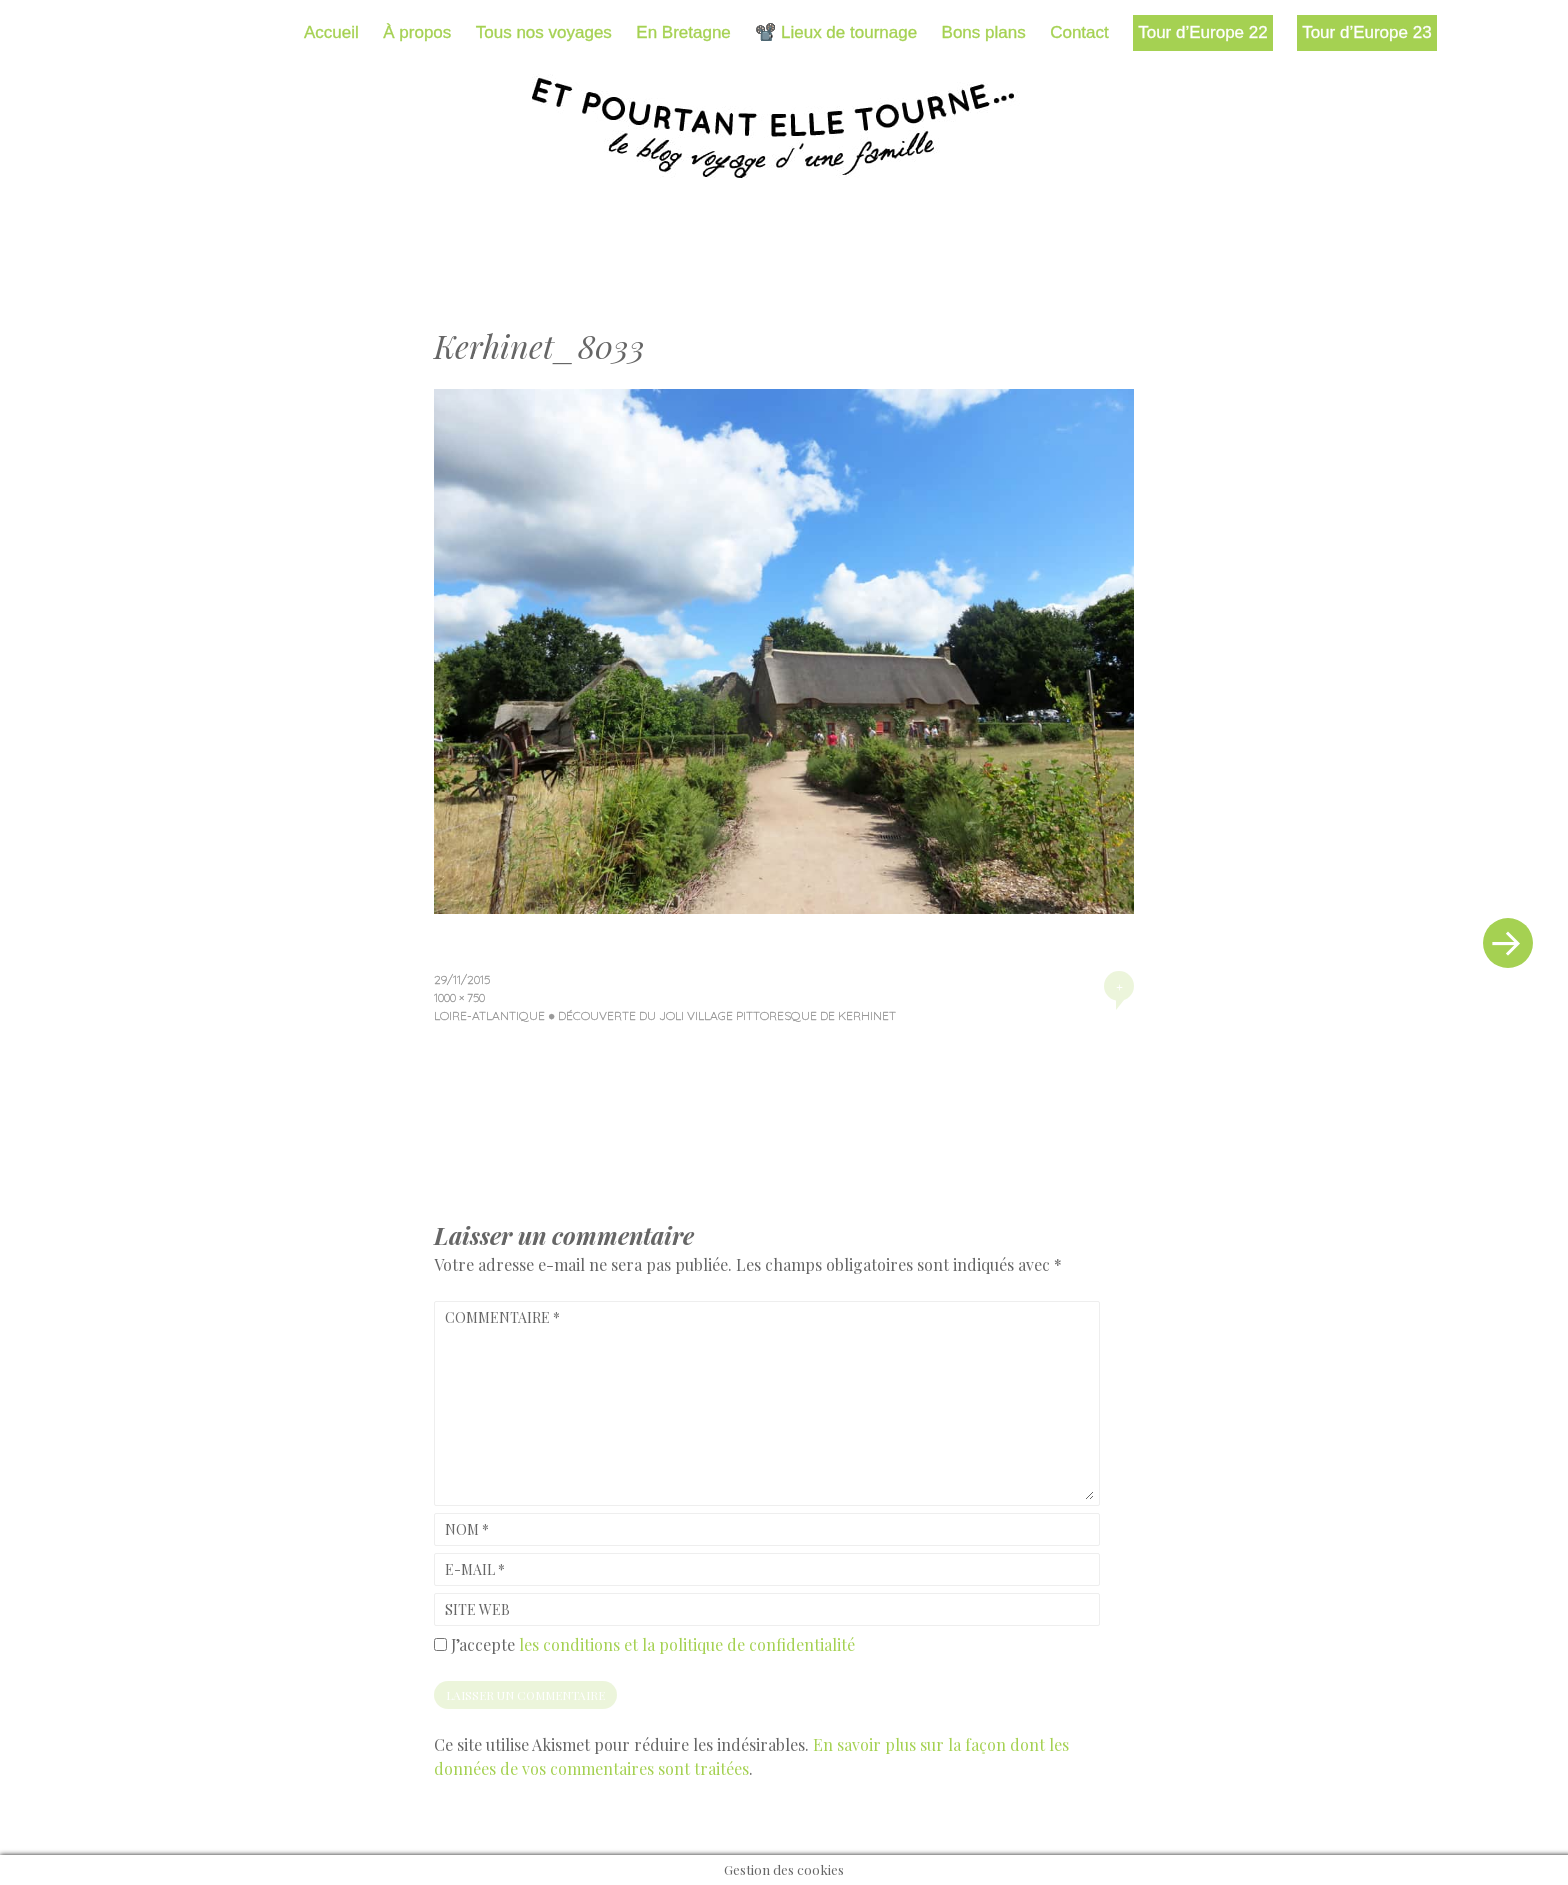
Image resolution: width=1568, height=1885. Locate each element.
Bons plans (984, 32)
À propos (417, 32)
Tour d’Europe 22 (1202, 32)
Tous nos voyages (544, 32)
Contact (1079, 32)
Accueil (331, 32)
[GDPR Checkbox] (440, 1644)
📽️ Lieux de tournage (836, 32)
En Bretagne (683, 32)
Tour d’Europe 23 (1366, 32)
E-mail (475, 1569)
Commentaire (502, 1317)
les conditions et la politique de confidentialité (687, 1644)
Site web (477, 1609)
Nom (467, 1529)
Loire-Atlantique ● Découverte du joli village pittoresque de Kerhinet (665, 1015)
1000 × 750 (459, 997)
